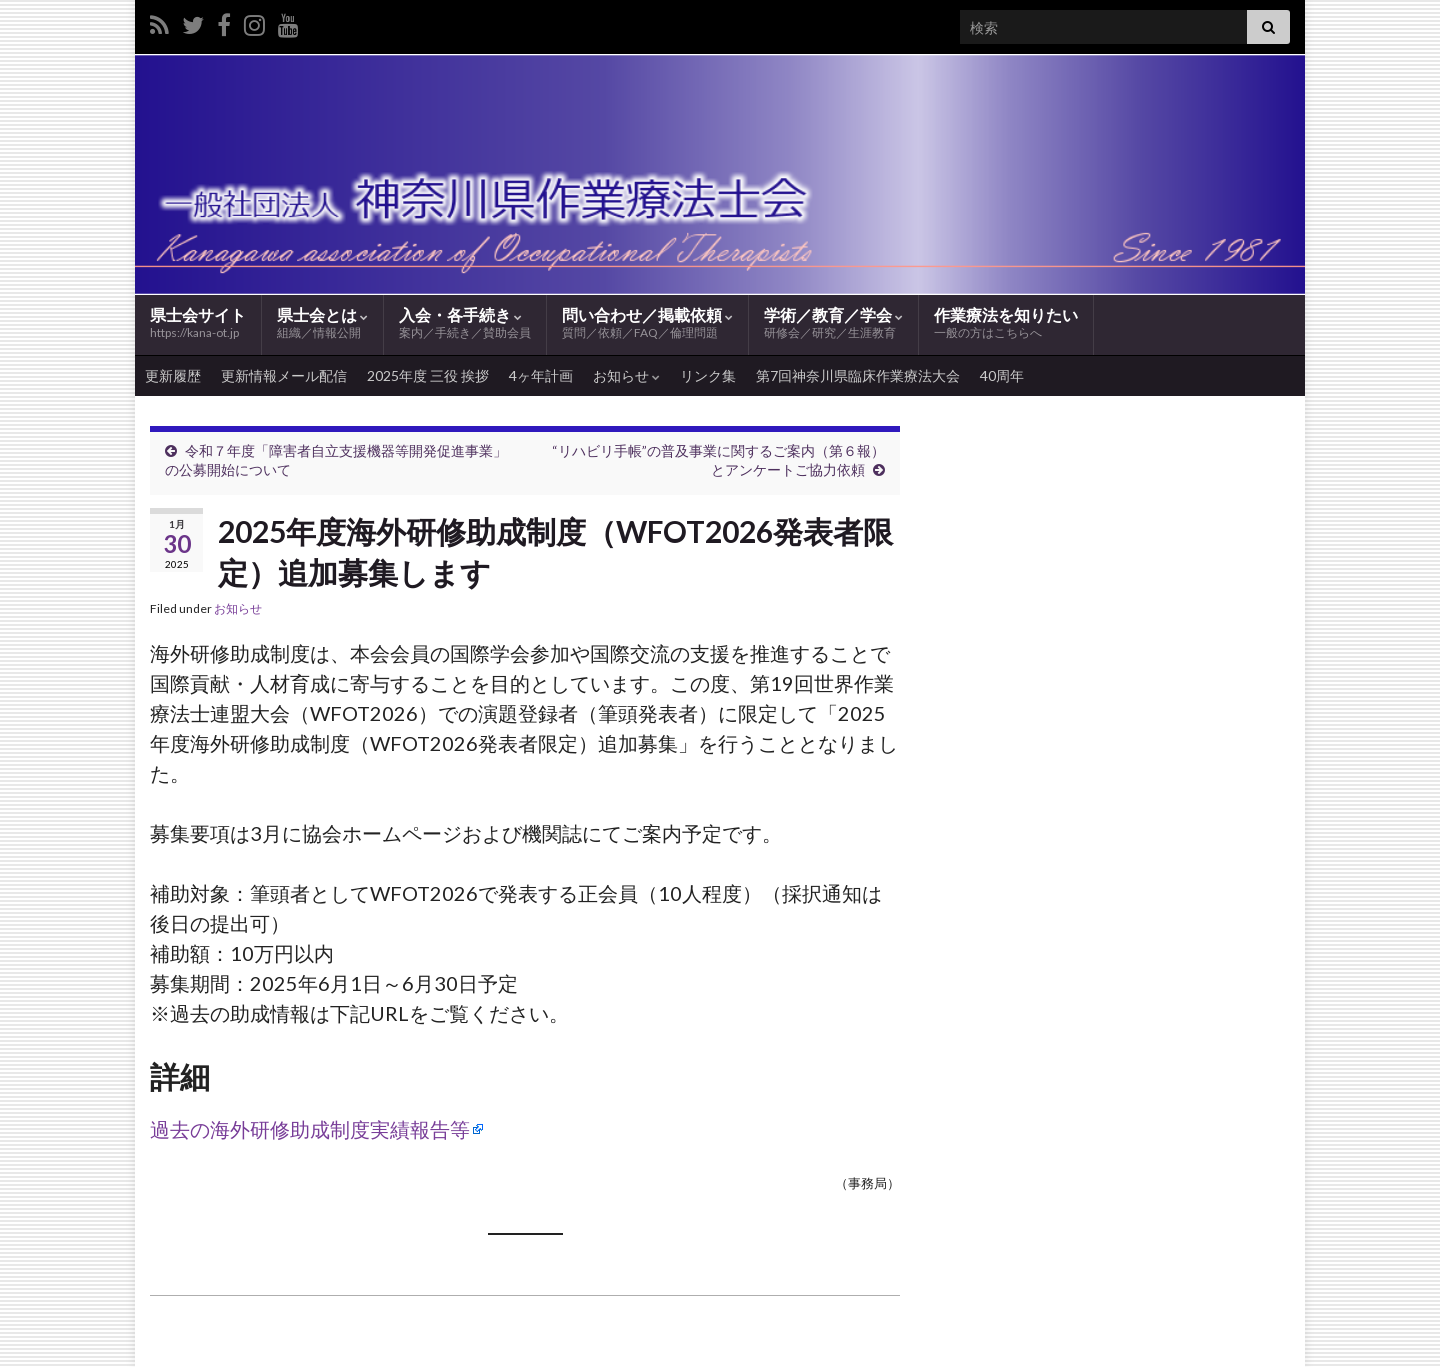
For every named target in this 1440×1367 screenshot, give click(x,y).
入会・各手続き (465, 323)
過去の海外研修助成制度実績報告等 (310, 1129)
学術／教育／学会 (833, 323)
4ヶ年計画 (541, 375)
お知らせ (626, 375)
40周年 (1002, 375)
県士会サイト (198, 322)
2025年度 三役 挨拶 (428, 375)
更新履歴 (173, 375)
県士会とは (322, 323)
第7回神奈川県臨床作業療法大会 (858, 375)
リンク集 (708, 375)
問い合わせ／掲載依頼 (647, 323)
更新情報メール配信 (284, 375)
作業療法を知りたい (1006, 323)
